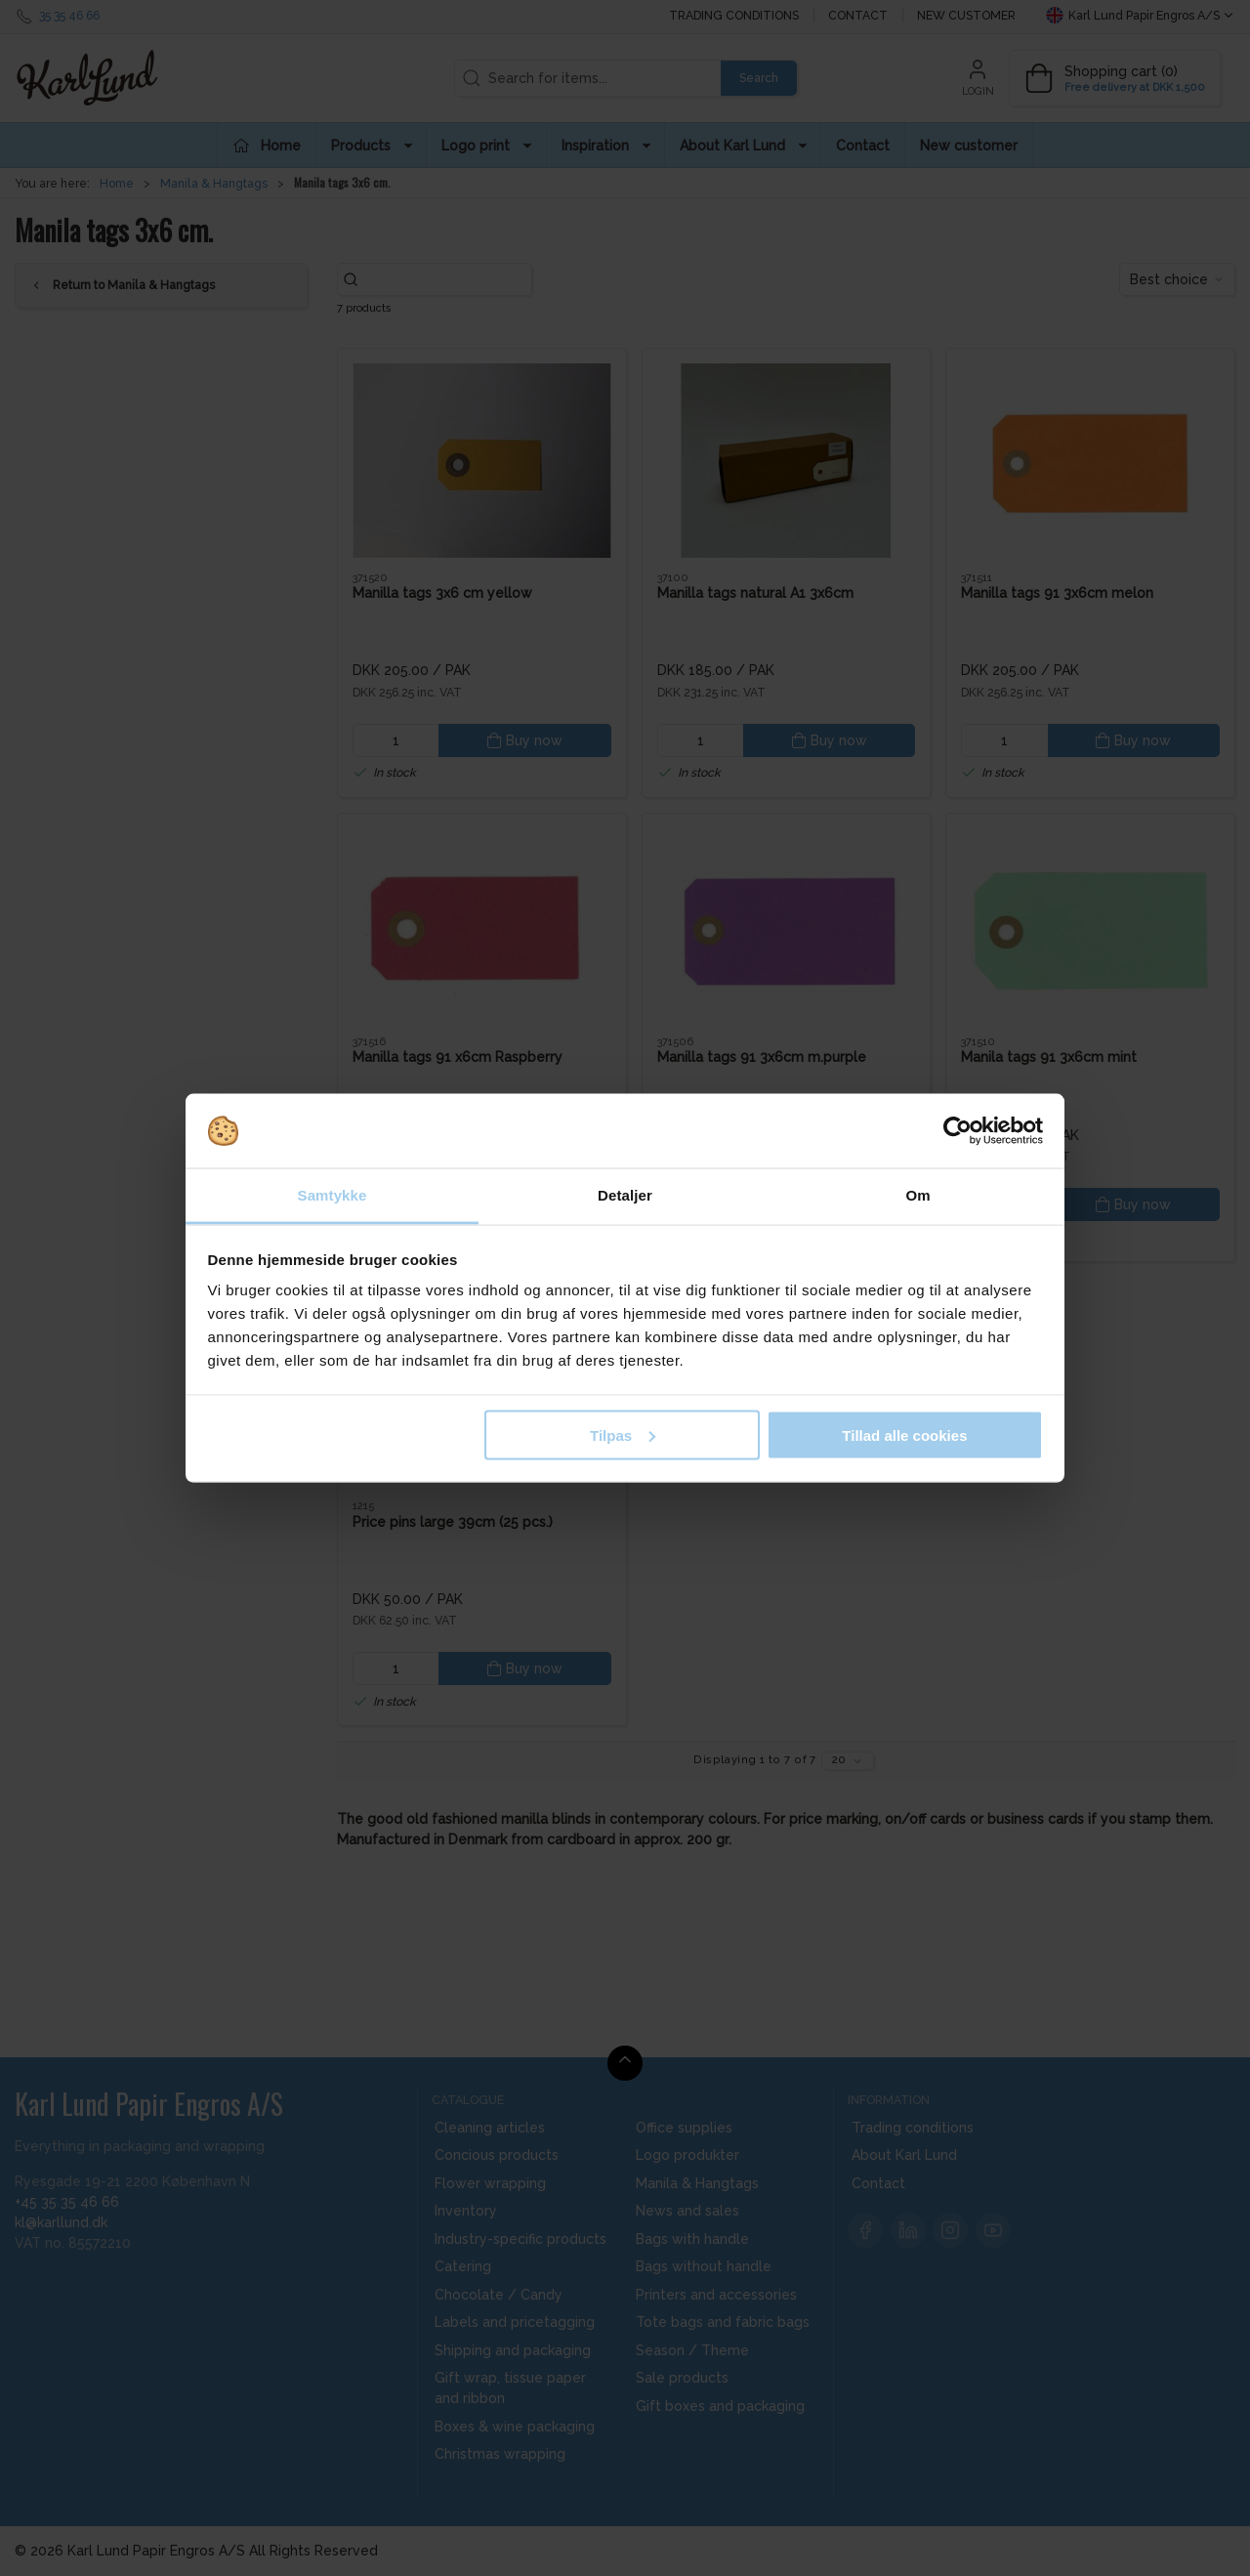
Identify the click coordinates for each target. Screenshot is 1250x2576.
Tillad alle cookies (904, 1434)
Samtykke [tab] (332, 1195)
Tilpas (622, 1434)
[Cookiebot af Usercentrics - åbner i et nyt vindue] (957, 1131)
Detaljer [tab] (625, 1195)
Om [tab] (917, 1195)
